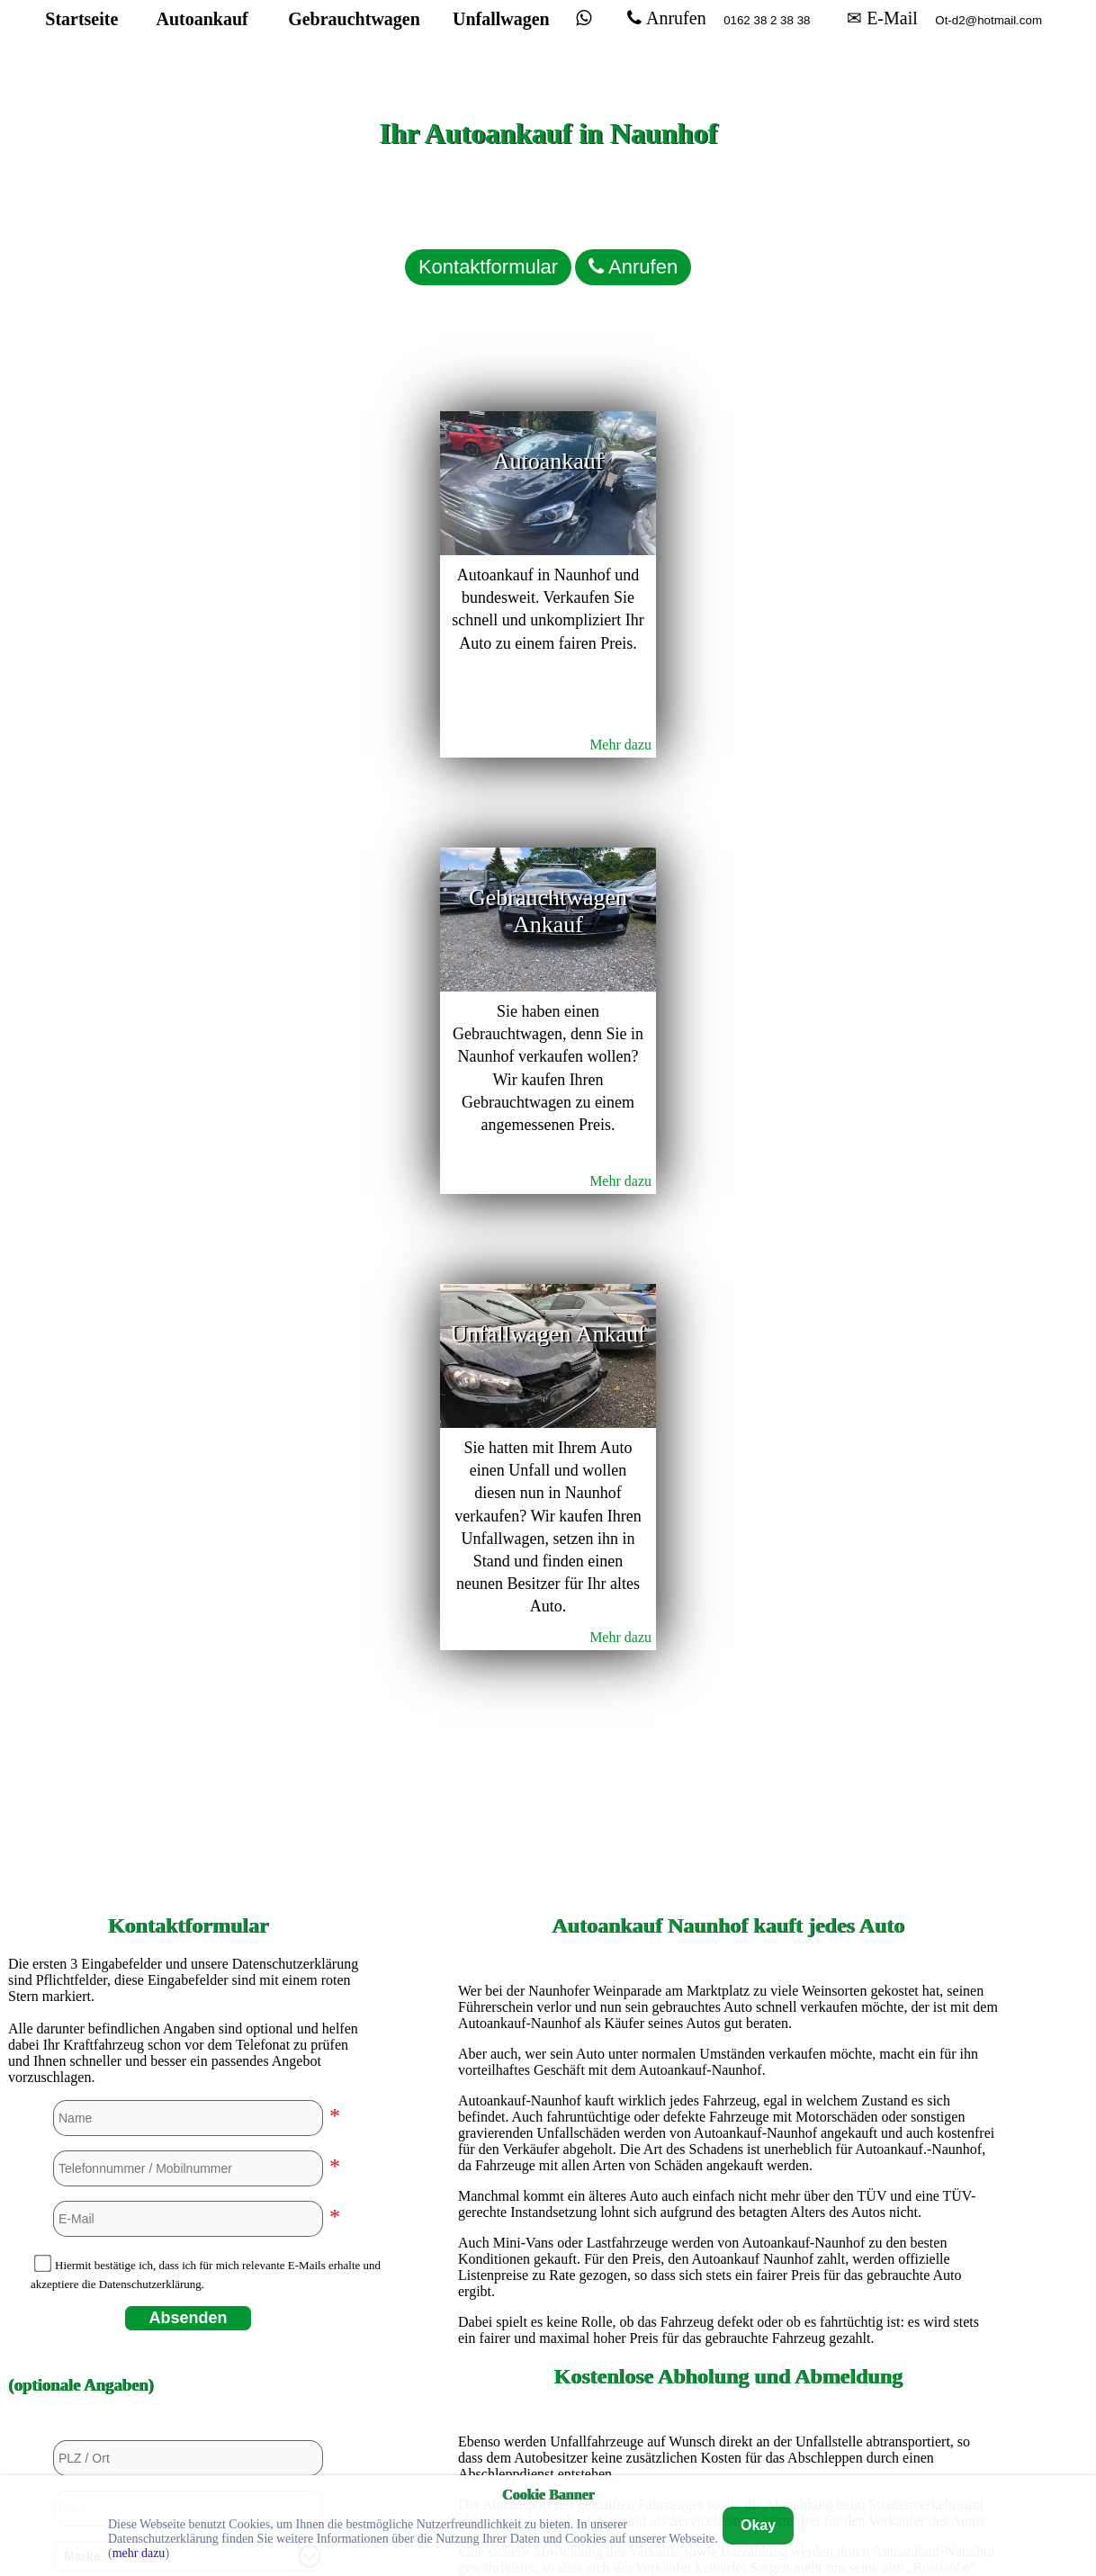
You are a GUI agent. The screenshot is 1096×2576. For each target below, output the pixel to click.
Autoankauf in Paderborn (728, 2282)
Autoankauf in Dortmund (728, 1915)
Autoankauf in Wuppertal (728, 2404)
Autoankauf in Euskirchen (728, 2007)
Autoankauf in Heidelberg (728, 2129)
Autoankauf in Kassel (728, 2160)
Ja (52, 1880)
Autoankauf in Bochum (727, 1823)
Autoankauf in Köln (728, 2190)
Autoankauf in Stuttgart (727, 2343)
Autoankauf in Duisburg (727, 1945)
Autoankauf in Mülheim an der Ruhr (728, 2251)
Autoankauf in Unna (728, 2374)
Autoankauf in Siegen (728, 2312)
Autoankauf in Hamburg (728, 2068)
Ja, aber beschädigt (193, 1880)
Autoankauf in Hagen (728, 2037)
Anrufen (627, 35)
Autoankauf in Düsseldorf (728, 1976)
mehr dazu (139, 2553)
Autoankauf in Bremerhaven (728, 1884)
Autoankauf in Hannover (727, 2098)
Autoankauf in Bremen (728, 1854)
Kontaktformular (431, 239)
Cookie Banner (548, 2493)
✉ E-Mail (830, 35)
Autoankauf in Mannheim (727, 2221)
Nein (98, 1880)
